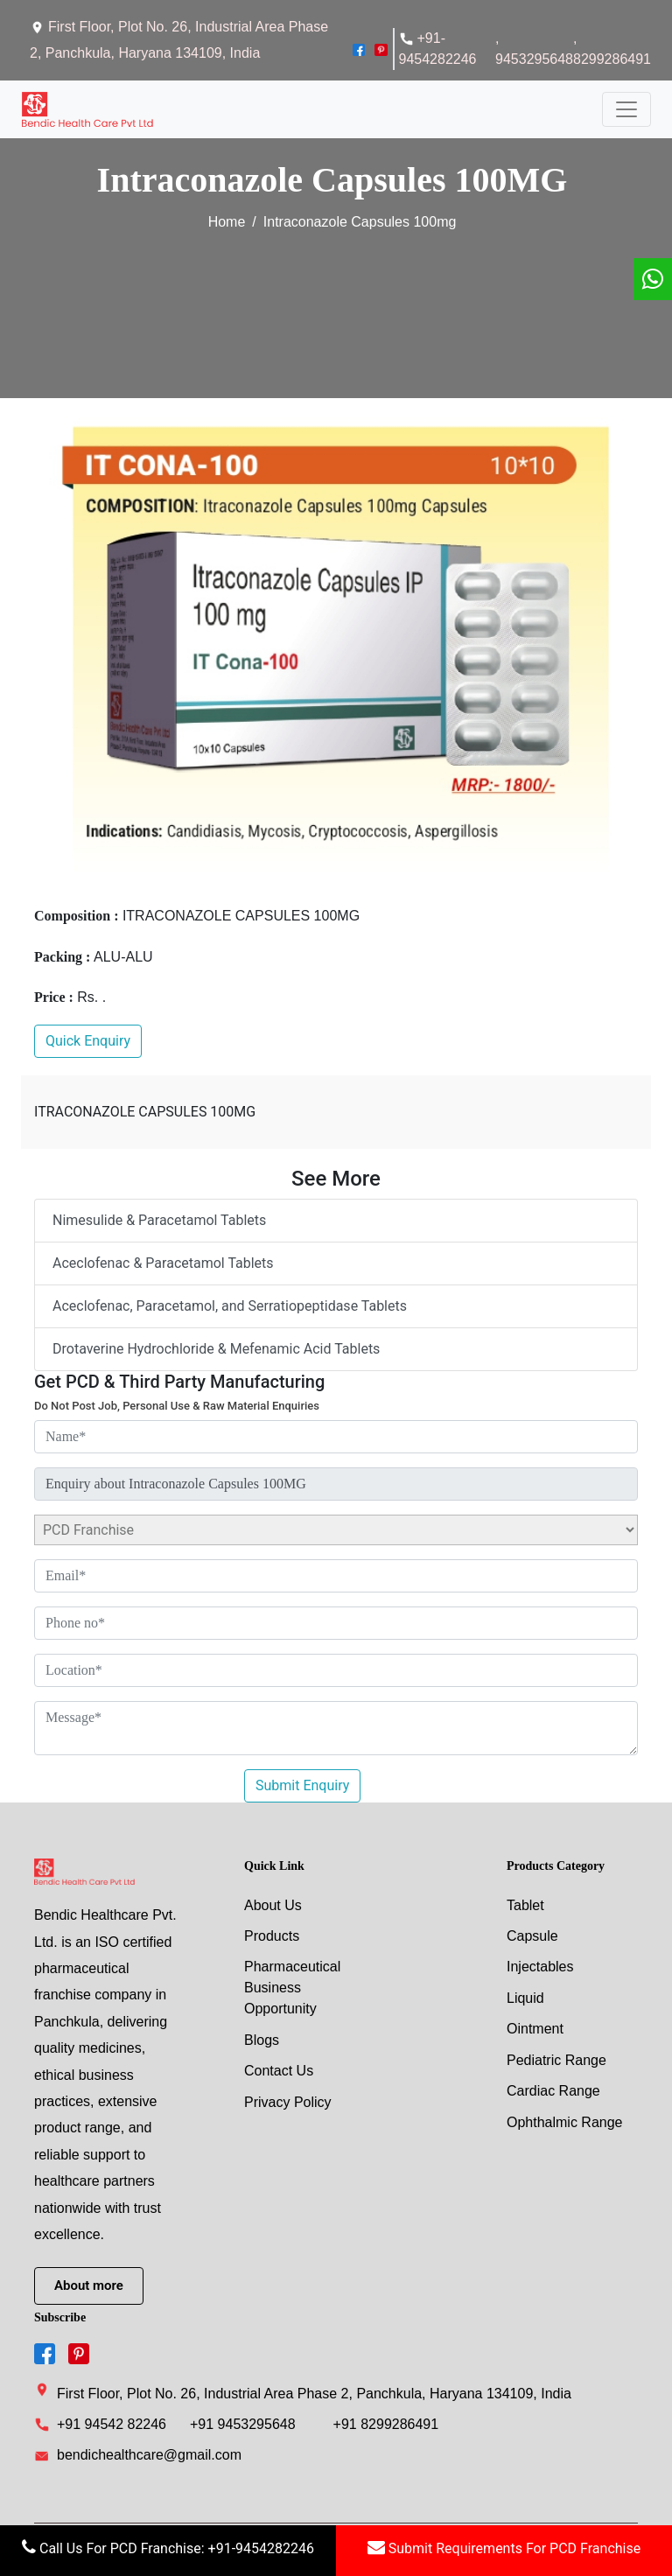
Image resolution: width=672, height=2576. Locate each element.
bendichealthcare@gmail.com (138, 2453)
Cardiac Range (553, 2090)
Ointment (535, 2027)
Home (227, 218)
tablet (525, 1901)
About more (88, 2283)
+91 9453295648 (243, 2421)
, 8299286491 (612, 48)
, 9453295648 (534, 48)
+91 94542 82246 (111, 2421)
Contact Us (278, 2069)
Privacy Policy (288, 2101)
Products (271, 1933)
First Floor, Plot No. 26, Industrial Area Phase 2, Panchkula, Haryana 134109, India (302, 2388)
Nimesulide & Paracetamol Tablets (159, 1217)
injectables (540, 1964)
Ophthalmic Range (565, 2122)
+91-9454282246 (438, 48)
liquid (525, 1996)
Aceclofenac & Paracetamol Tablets (163, 1260)
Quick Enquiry (88, 1038)
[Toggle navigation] (626, 107)
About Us (273, 1901)
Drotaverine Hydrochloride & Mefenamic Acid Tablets (216, 1346)
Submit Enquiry (302, 1782)
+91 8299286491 (386, 2421)
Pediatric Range (556, 2059)
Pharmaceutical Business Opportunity (292, 1985)
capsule (532, 1933)
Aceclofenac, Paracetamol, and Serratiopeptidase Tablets (229, 1303)
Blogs (261, 2038)
